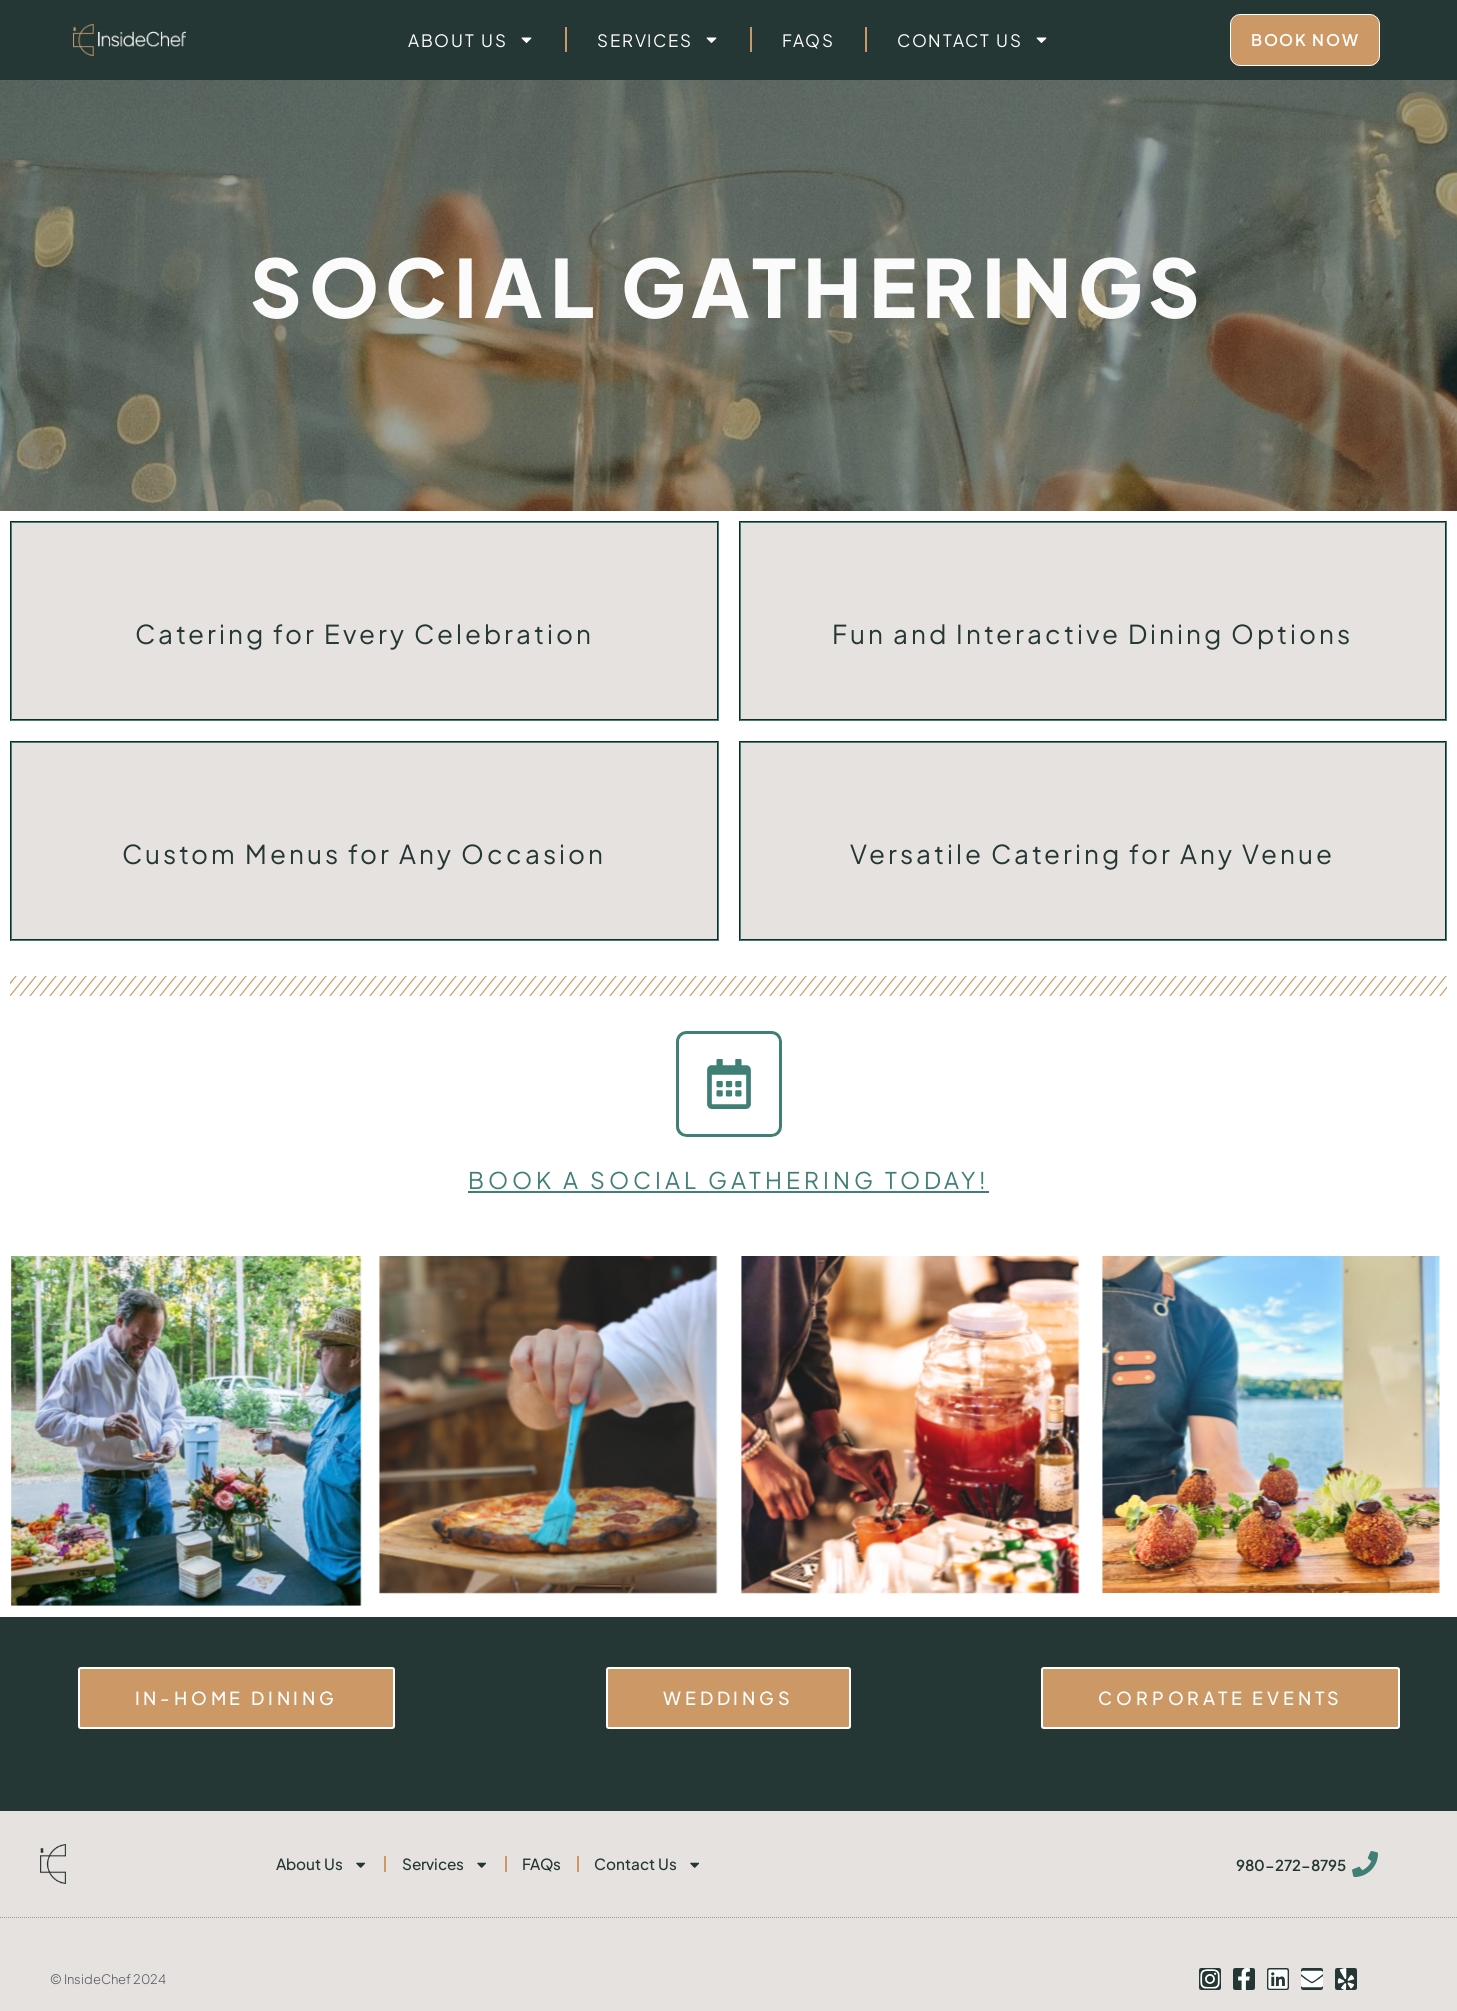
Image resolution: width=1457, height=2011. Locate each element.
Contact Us (973, 40)
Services (658, 40)
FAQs (808, 40)
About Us (471, 40)
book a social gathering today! (729, 1179)
